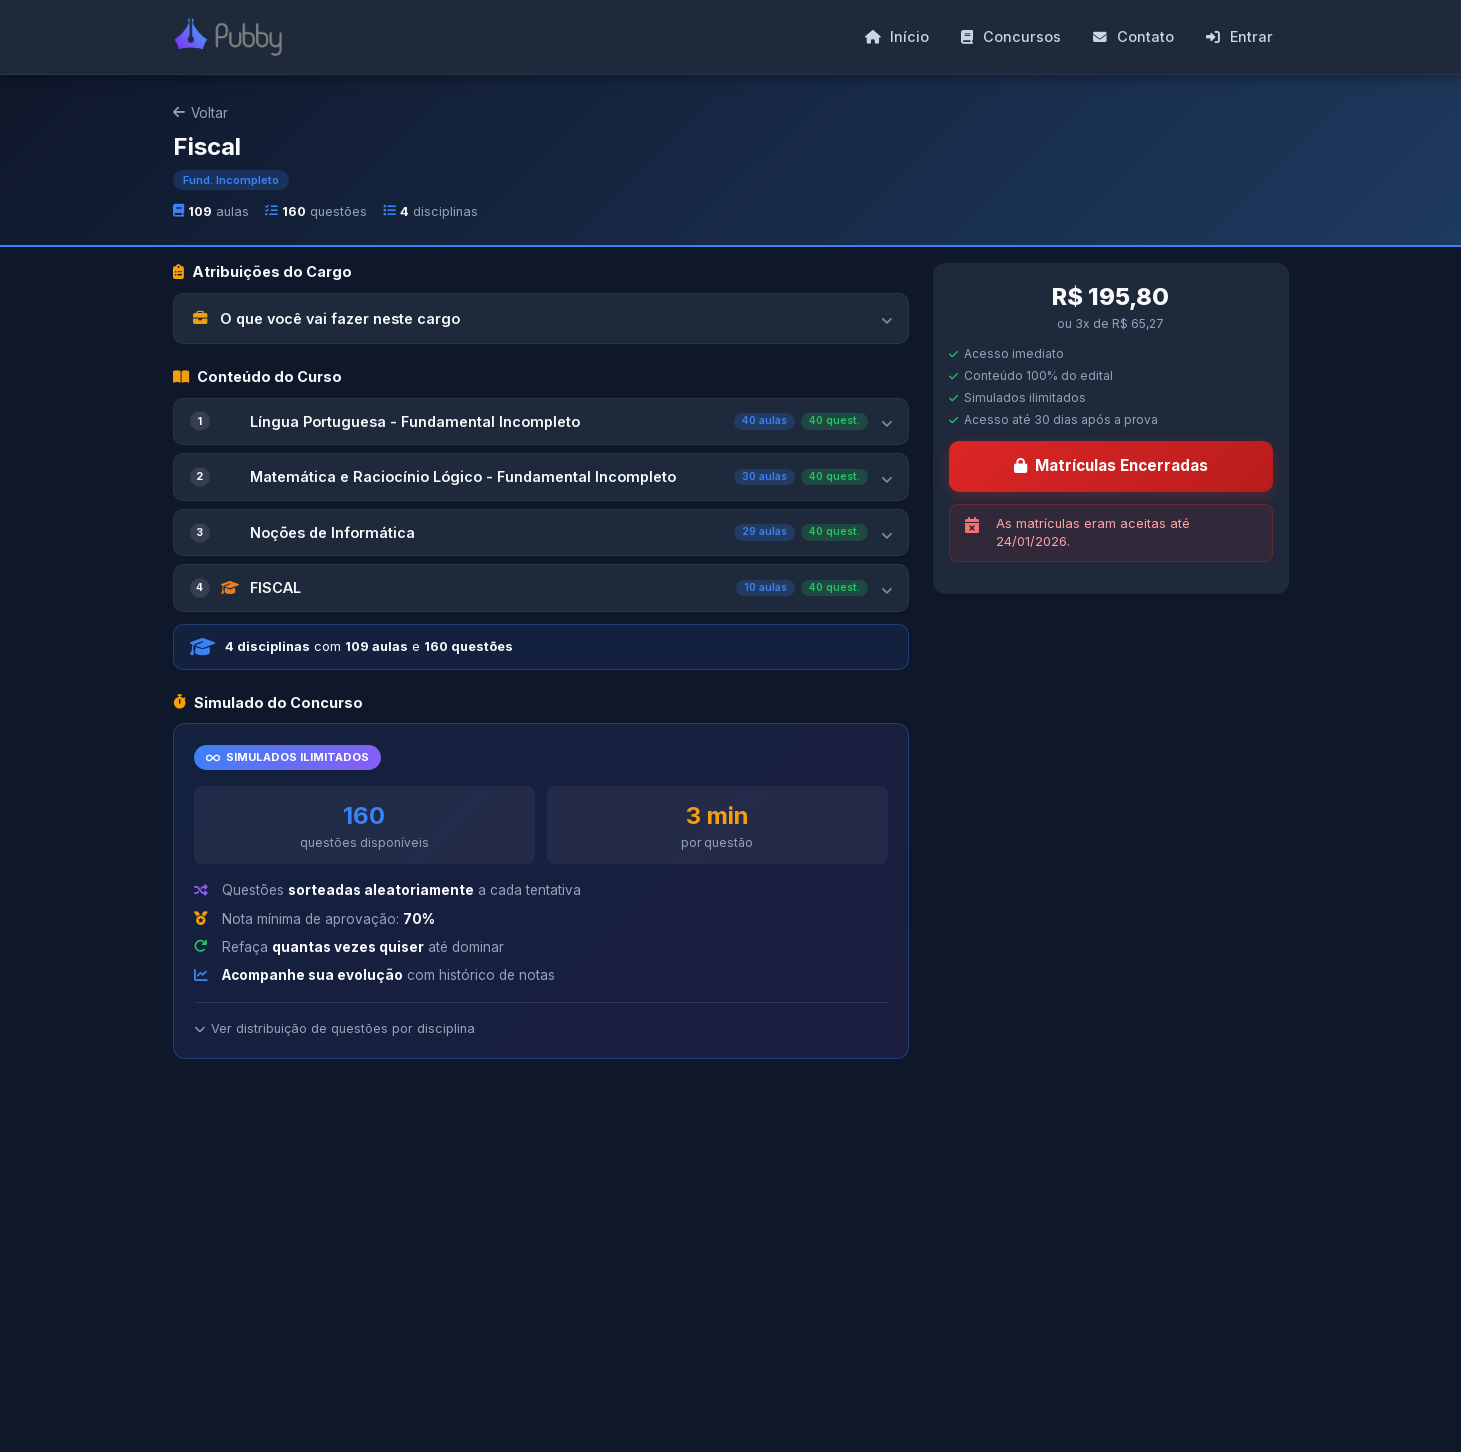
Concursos (1011, 36)
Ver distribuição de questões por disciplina (334, 1028)
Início (897, 36)
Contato (1133, 36)
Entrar (1239, 36)
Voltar (200, 113)
